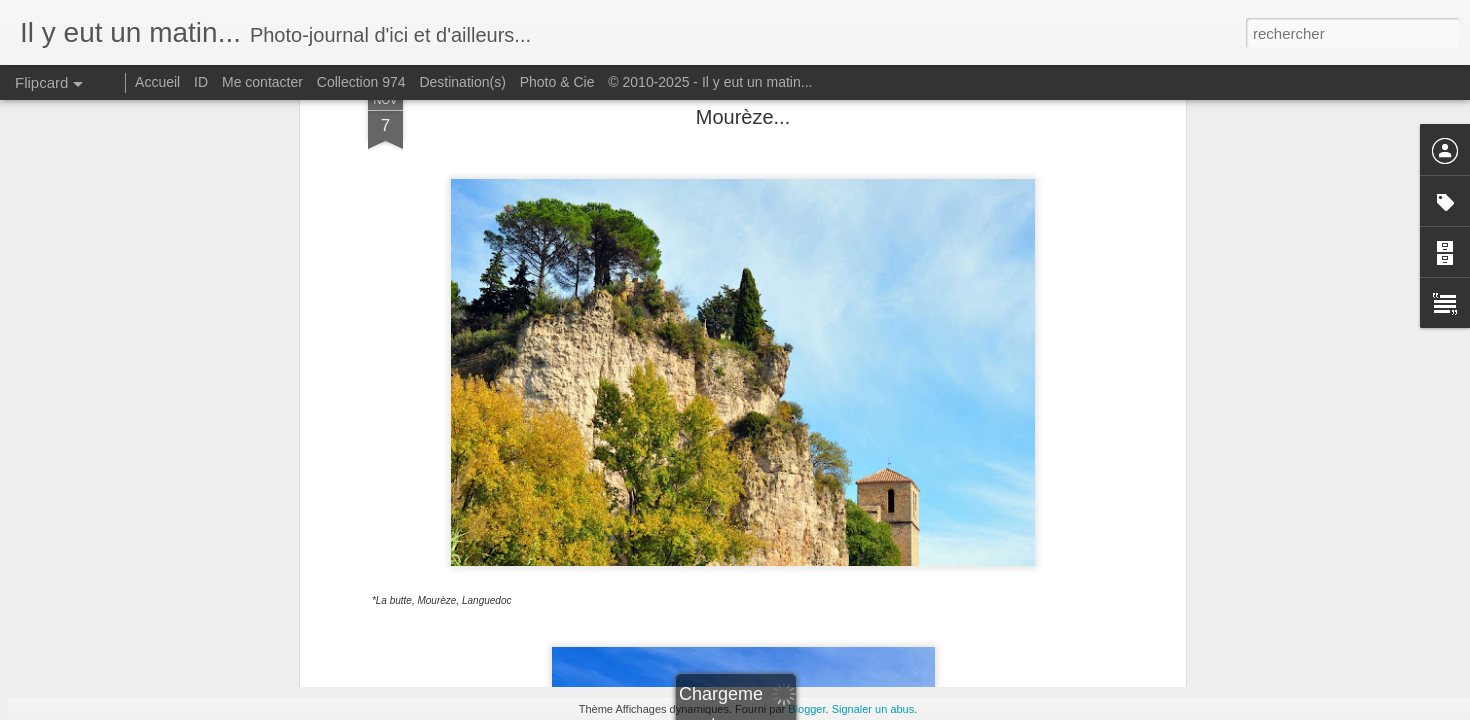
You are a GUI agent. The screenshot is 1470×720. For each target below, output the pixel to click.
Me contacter (262, 82)
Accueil (157, 82)
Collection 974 (361, 82)
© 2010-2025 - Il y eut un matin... (710, 82)
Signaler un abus (873, 709)
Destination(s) (462, 82)
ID (201, 82)
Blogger (806, 709)
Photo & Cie (557, 82)
